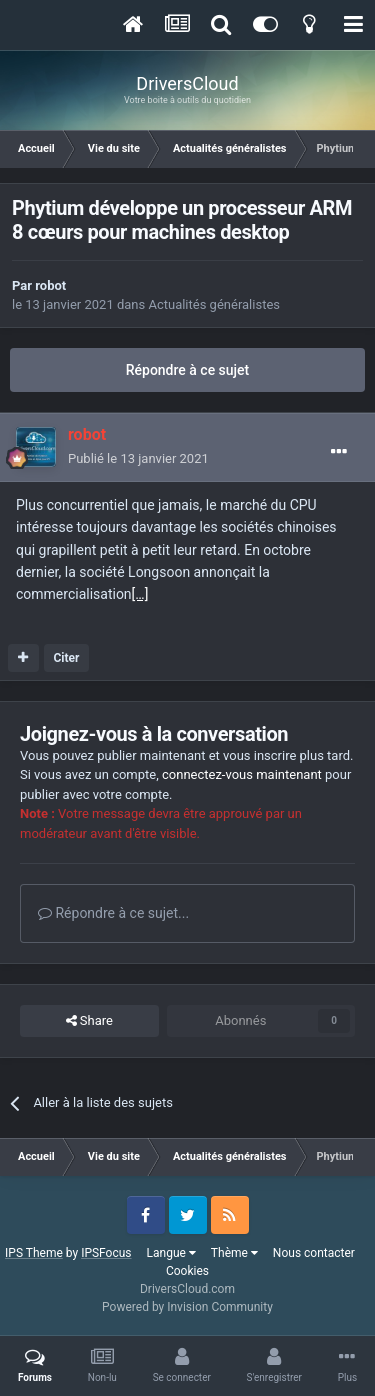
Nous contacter (314, 1253)
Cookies (187, 1271)
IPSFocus (106, 1253)
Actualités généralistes (214, 304)
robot (50, 285)
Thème (234, 1253)
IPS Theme (34, 1253)
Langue (171, 1253)
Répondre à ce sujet (188, 370)
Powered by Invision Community (187, 1307)
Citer (66, 658)
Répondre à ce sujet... (113, 913)
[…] (140, 594)
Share (89, 1021)
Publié (138, 458)
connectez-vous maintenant (242, 774)
